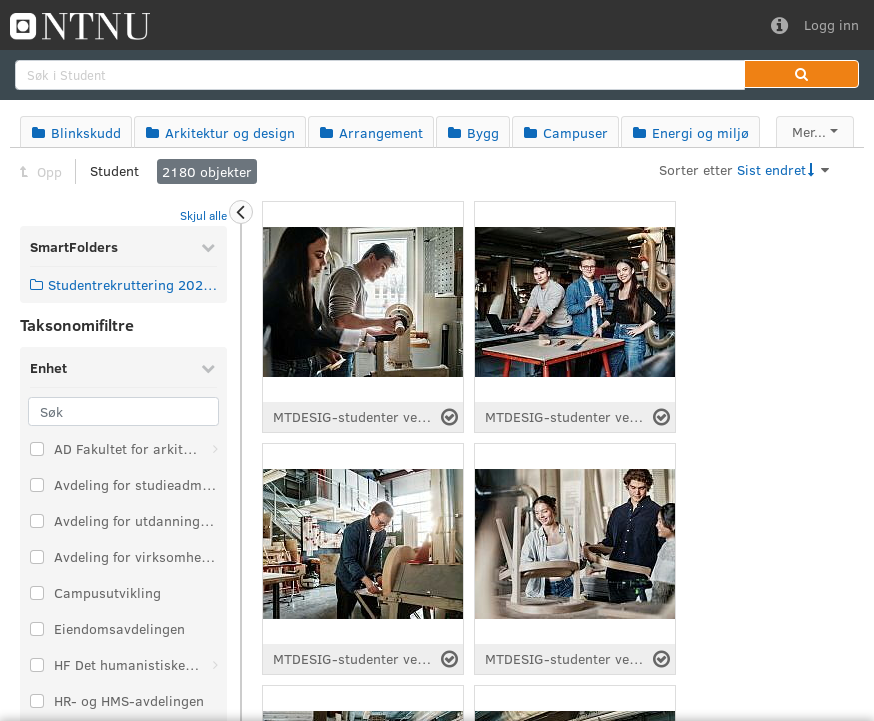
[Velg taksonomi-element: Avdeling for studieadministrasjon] (37, 485)
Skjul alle (203, 215)
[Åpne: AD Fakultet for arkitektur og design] (215, 449)
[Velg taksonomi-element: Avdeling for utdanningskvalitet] (37, 521)
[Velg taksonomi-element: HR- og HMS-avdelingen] (37, 701)
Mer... (809, 131)
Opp (41, 171)
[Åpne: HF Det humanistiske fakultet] (215, 665)
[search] (380, 75)
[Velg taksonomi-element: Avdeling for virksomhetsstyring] (37, 557)
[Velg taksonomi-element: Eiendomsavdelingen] (37, 629)
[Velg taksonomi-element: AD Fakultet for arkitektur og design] (37, 449)
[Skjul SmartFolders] (208, 247)
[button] (801, 74)
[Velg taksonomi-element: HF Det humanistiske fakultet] (37, 665)
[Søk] (123, 411)
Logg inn (831, 24)
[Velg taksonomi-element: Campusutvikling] (37, 593)
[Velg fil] (449, 417)
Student (114, 170)
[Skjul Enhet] (208, 368)
